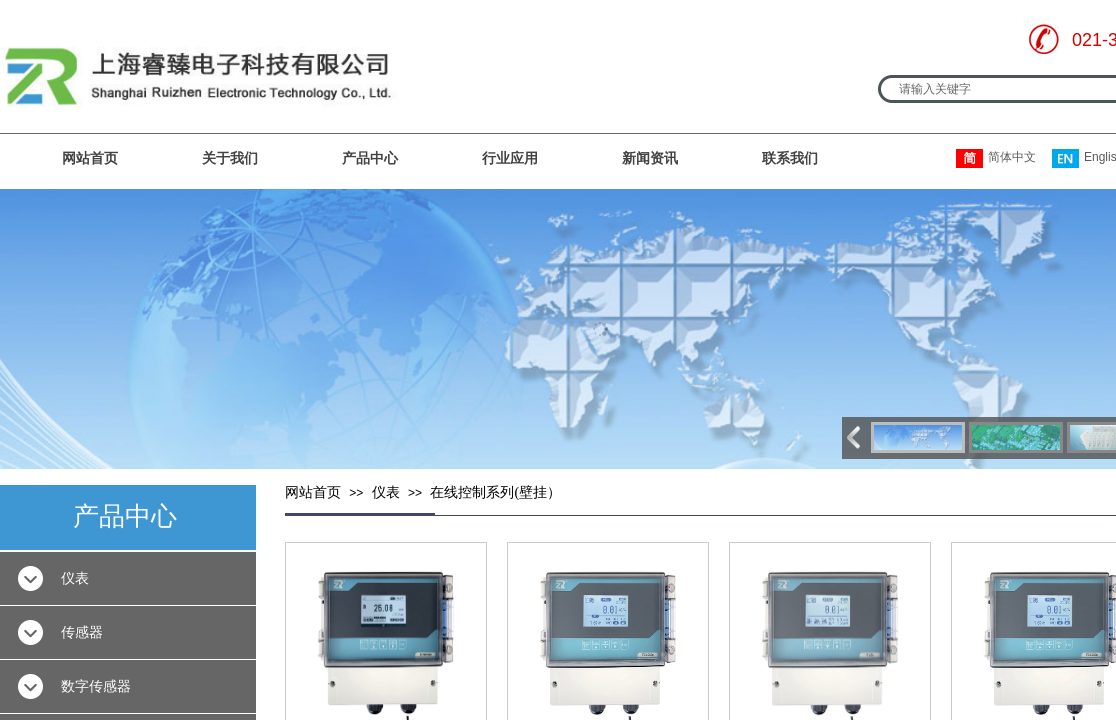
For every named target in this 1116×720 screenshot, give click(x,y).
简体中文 (996, 158)
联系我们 (790, 158)
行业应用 (510, 158)
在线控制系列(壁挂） (495, 492)
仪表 (386, 492)
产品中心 (370, 158)
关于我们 (230, 158)
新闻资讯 (650, 158)
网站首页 (90, 158)
